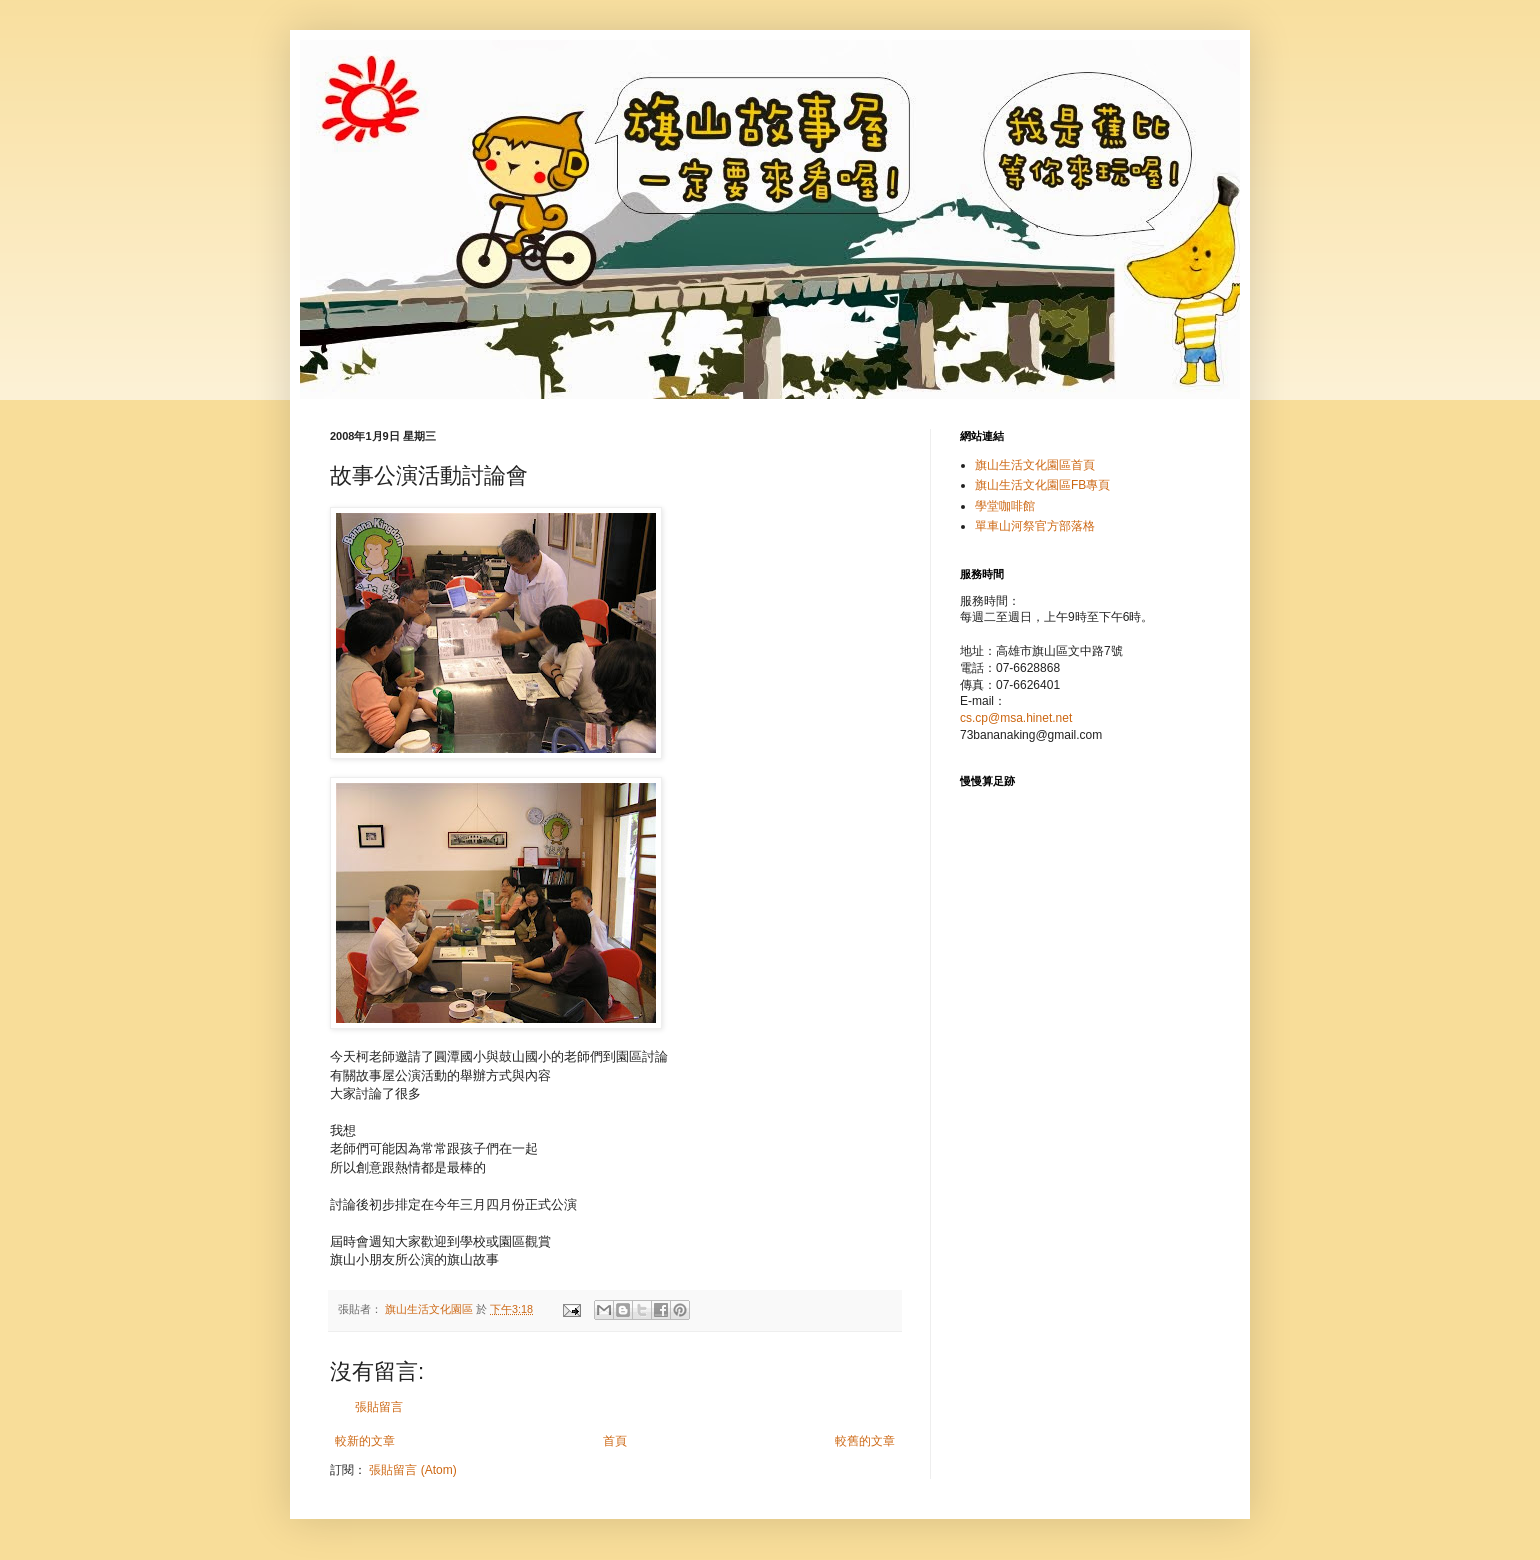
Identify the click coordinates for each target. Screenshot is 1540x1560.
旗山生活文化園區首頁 (1035, 465)
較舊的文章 (865, 1441)
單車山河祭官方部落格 (1035, 526)
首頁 (615, 1441)
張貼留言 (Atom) (412, 1470)
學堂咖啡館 (1005, 506)
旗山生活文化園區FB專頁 (1042, 485)
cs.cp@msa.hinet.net (1016, 718)
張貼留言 (379, 1407)
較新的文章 (365, 1441)
